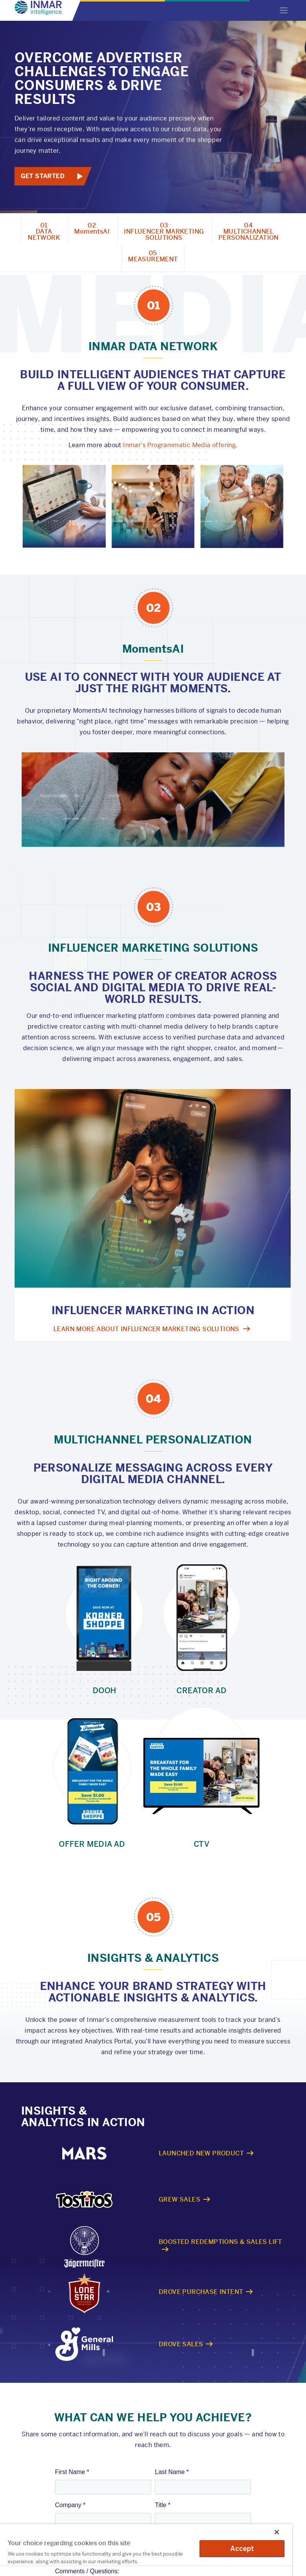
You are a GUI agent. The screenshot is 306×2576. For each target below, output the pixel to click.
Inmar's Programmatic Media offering (179, 445)
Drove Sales (181, 2344)
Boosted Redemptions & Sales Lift (220, 2241)
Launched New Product (201, 2153)
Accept (242, 2548)
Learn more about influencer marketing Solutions (146, 1329)
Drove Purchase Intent (201, 2292)
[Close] (276, 2532)
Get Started (43, 176)
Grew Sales (179, 2199)
